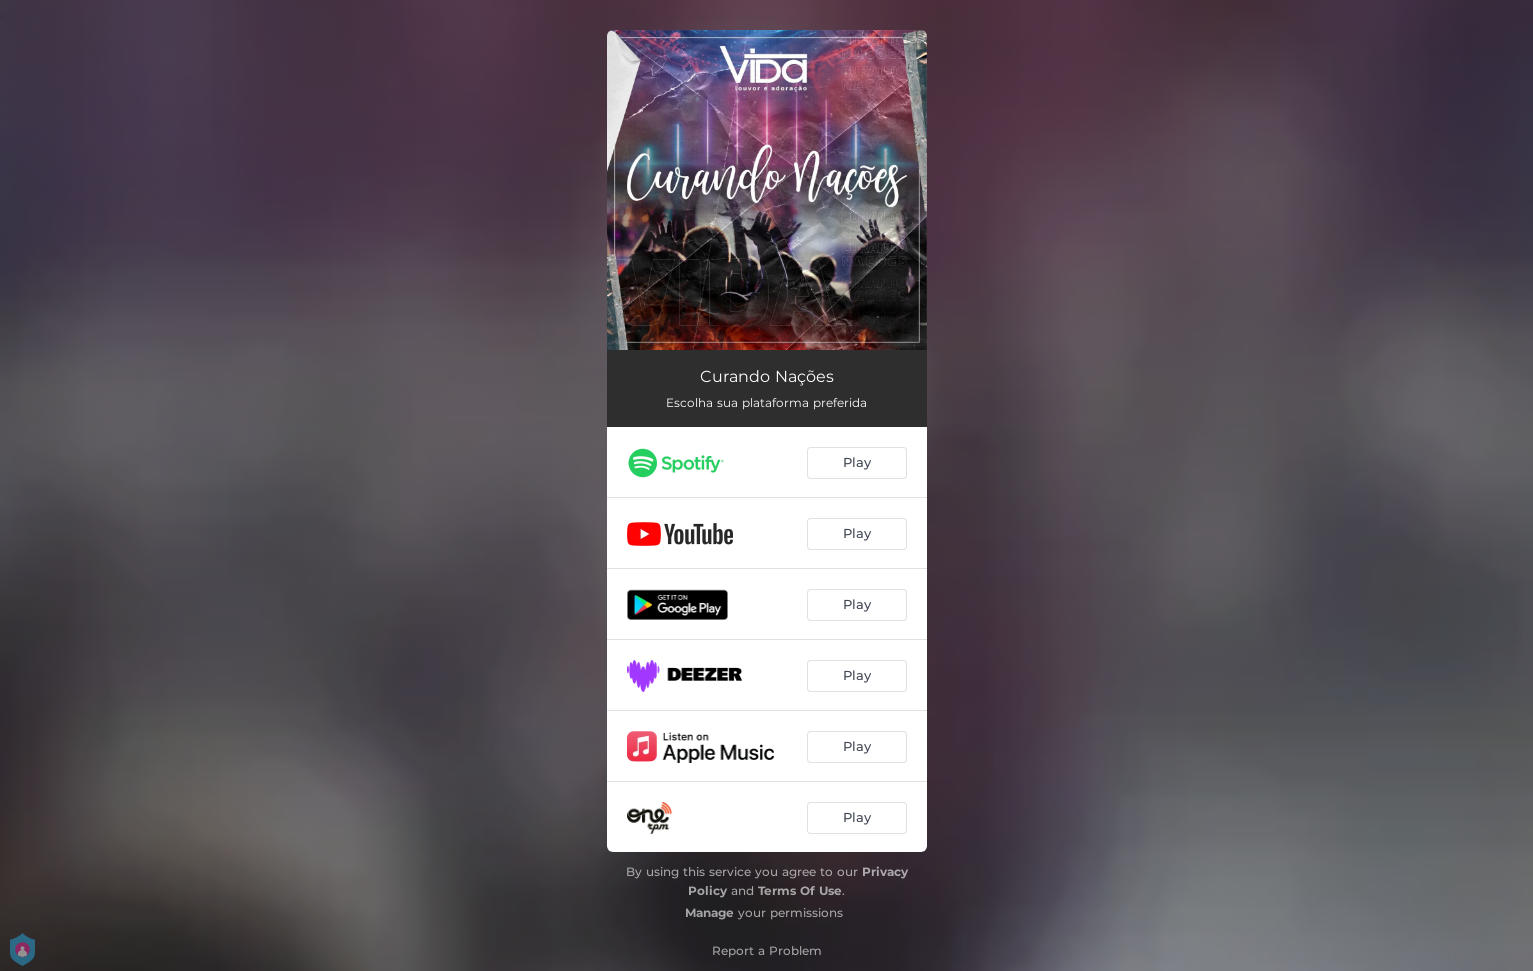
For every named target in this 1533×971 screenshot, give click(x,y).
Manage (709, 912)
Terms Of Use (800, 890)
